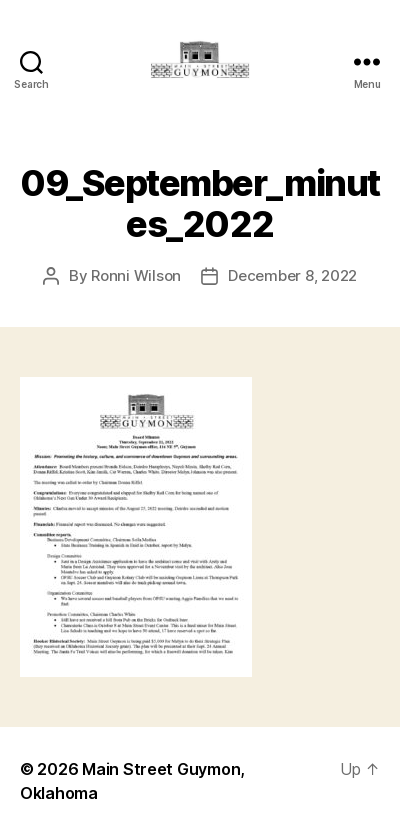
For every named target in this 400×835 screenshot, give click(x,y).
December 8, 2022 (292, 275)
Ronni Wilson (136, 275)
